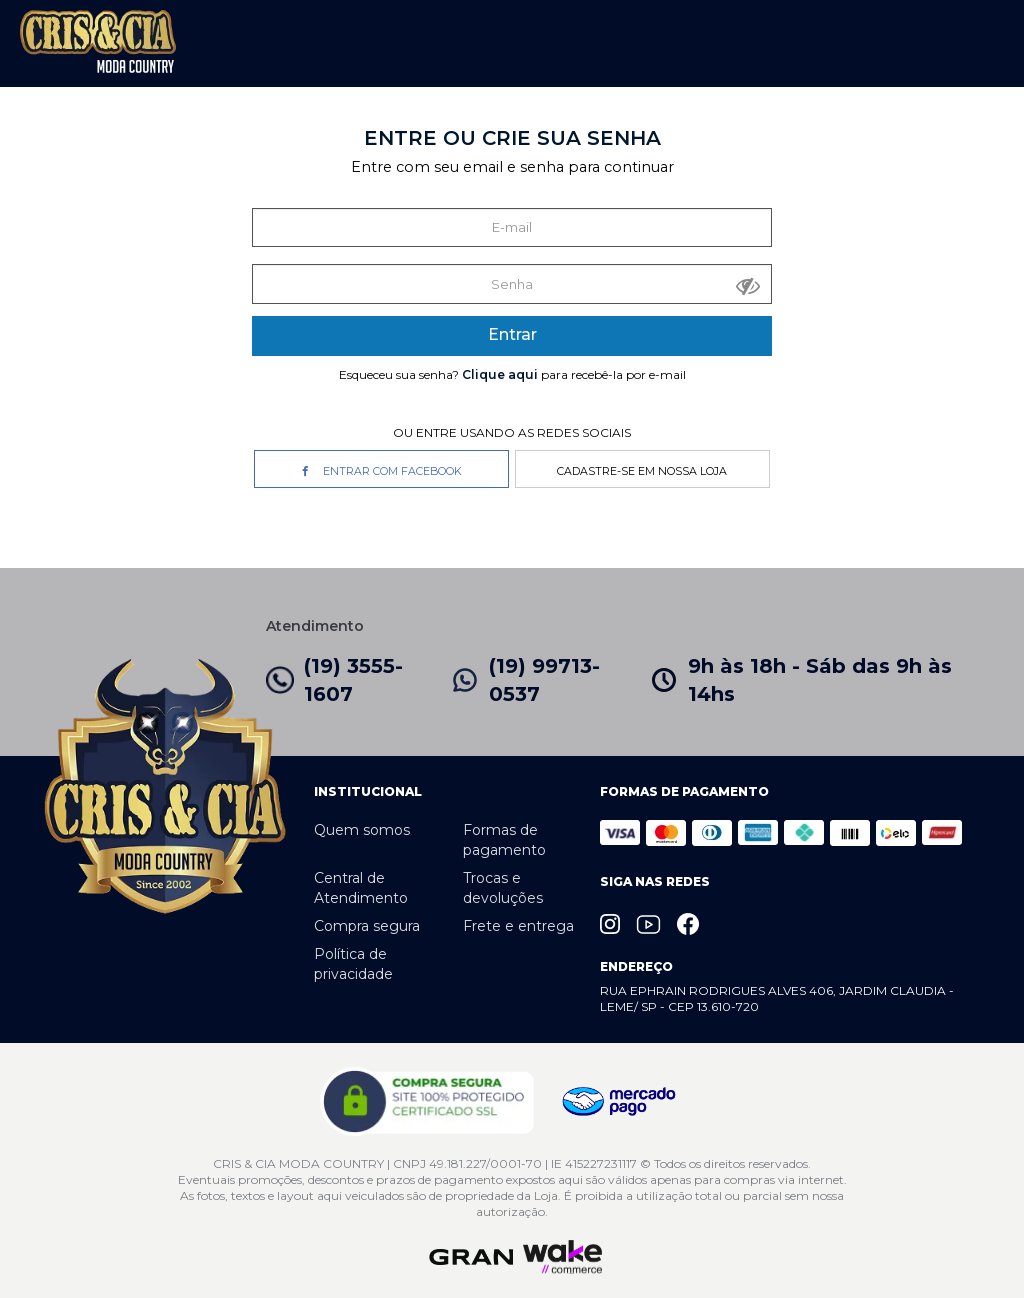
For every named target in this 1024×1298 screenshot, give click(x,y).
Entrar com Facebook (382, 471)
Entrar (512, 334)
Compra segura (367, 926)
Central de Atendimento (361, 888)
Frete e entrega (518, 926)
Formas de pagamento (504, 840)
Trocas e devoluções (503, 888)
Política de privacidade (353, 964)
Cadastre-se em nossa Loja (642, 471)
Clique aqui (500, 374)
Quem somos (362, 830)
